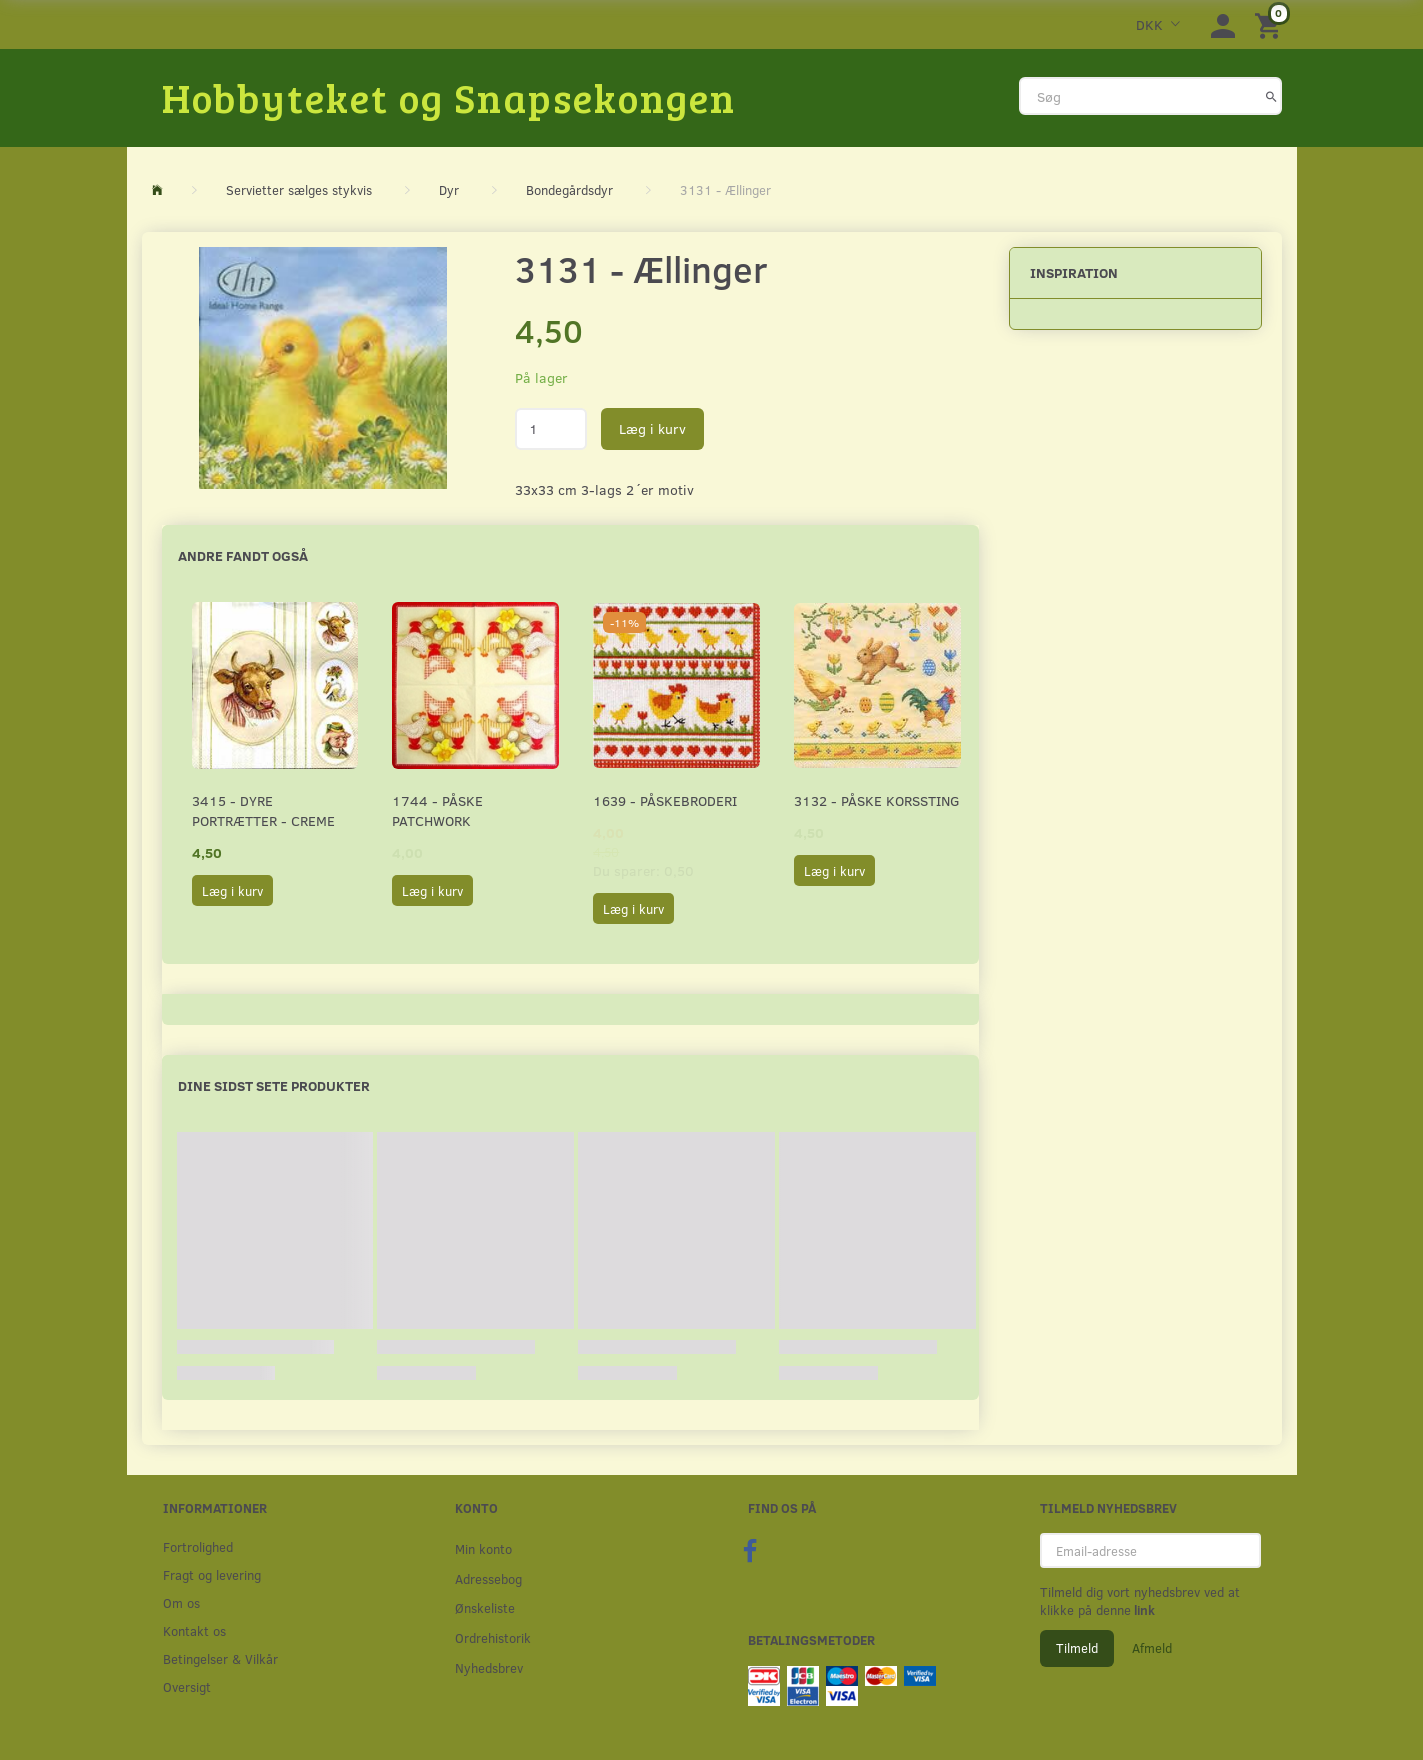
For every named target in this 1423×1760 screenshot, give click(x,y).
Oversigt (187, 1686)
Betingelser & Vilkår (220, 1658)
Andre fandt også (243, 555)
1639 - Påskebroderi (665, 800)
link (1143, 1610)
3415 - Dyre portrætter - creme (263, 810)
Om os (181, 1602)
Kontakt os (194, 1630)
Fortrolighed (198, 1546)
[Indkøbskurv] (1271, 24)
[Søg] (1271, 96)
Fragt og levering (212, 1574)
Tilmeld (1077, 1648)
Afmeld (1152, 1648)
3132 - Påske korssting (877, 800)
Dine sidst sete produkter (274, 1085)
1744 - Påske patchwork (437, 810)
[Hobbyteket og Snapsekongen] (449, 97)
